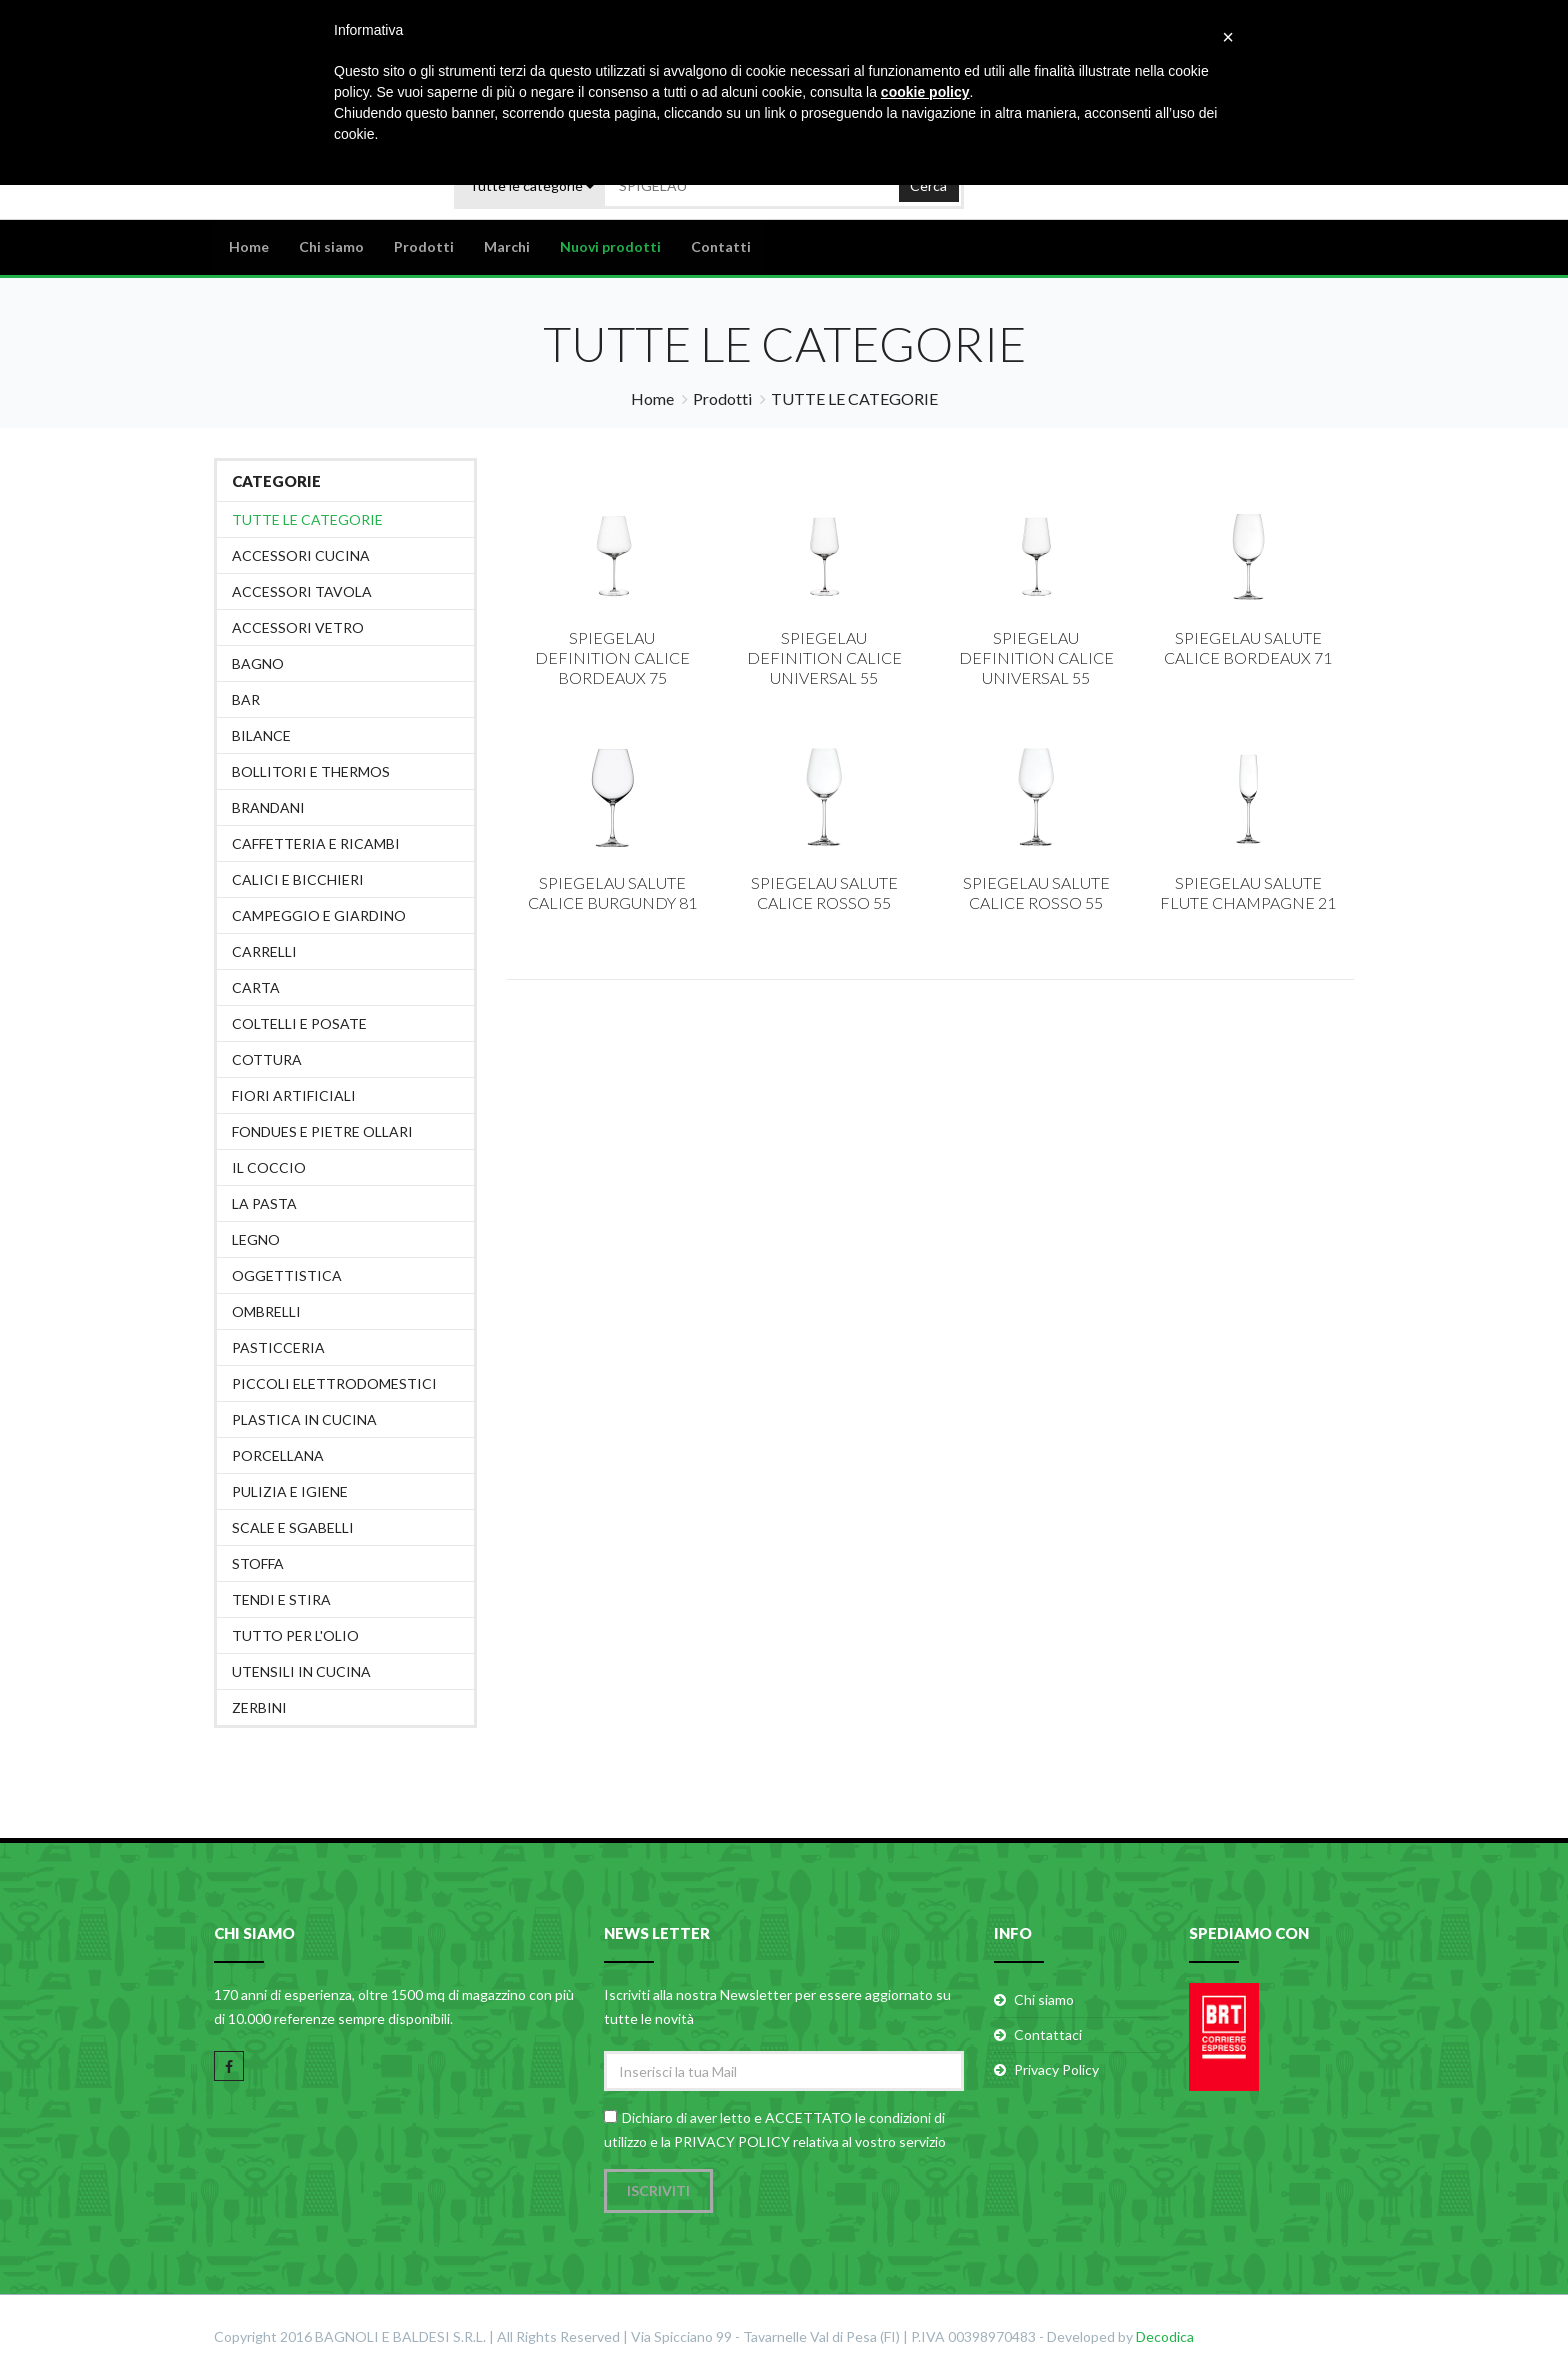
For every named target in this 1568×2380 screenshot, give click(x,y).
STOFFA (258, 1563)
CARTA (256, 987)
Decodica (1165, 2337)
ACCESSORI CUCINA (301, 555)
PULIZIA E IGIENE (290, 1491)
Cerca (928, 184)
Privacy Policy (1056, 2069)
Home (249, 246)
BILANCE (261, 735)
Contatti (721, 246)
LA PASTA (264, 1203)
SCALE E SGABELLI (293, 1527)
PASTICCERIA (278, 1347)
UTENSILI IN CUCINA (301, 1671)
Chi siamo (331, 246)
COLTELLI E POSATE (299, 1023)
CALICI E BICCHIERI (298, 879)
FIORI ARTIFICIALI (294, 1095)
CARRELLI (264, 951)
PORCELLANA (278, 1455)
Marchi (507, 246)
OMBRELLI (266, 1311)
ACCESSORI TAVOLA (302, 591)
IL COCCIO (269, 1167)
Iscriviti (658, 2191)
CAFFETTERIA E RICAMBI (316, 843)
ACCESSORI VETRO (298, 627)
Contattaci (1048, 2034)
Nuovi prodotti (610, 246)
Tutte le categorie (307, 519)
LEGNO (256, 1239)
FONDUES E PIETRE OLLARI (322, 1131)
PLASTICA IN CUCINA (304, 1419)
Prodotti (424, 246)
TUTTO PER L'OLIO (295, 1635)
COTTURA (267, 1059)
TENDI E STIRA (281, 1599)
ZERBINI (259, 1707)
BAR (246, 699)
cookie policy (925, 92)
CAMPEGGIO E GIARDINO (319, 915)
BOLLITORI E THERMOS (311, 771)
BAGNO (258, 663)
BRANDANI (268, 807)
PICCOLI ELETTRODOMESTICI (334, 1383)
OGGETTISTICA (287, 1275)
